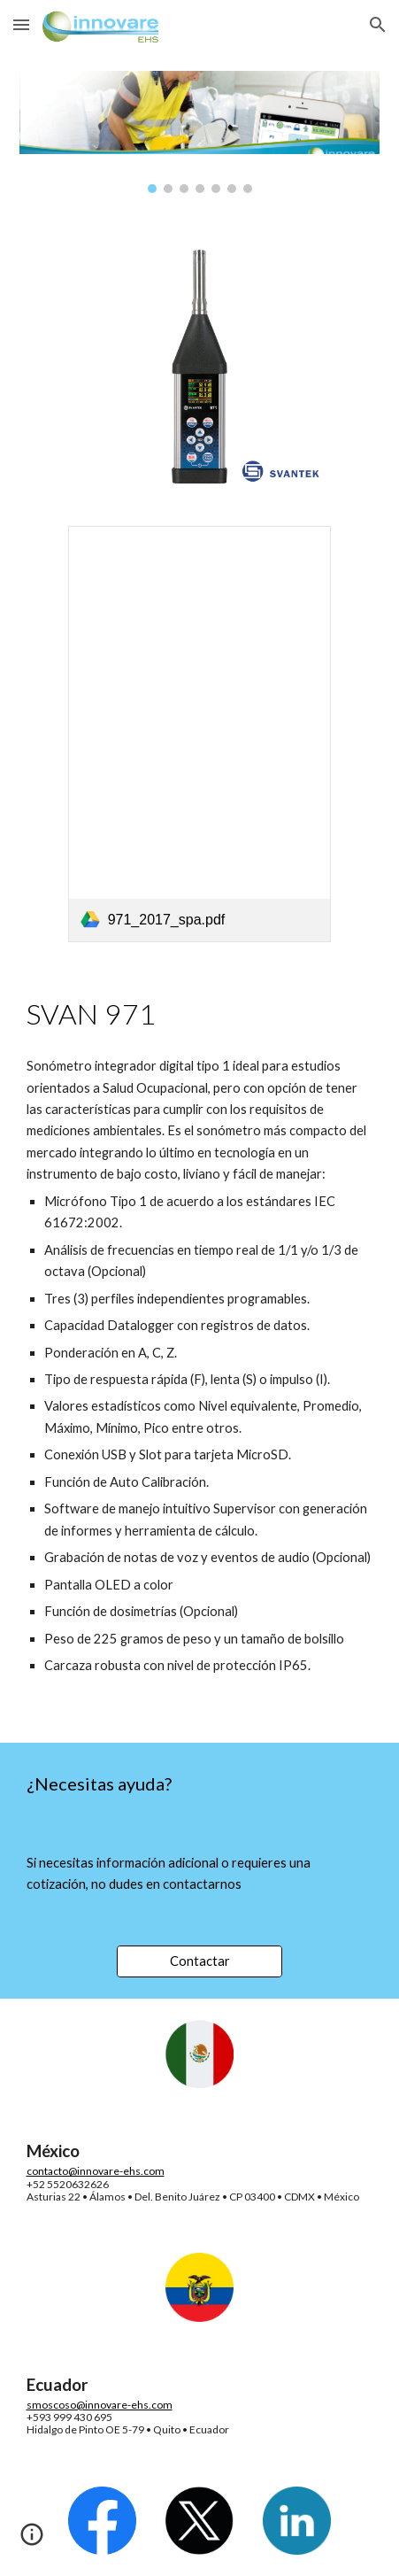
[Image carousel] (199, 132)
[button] (21, 24)
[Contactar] (199, 1961)
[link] (200, 734)
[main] (199, 1014)
